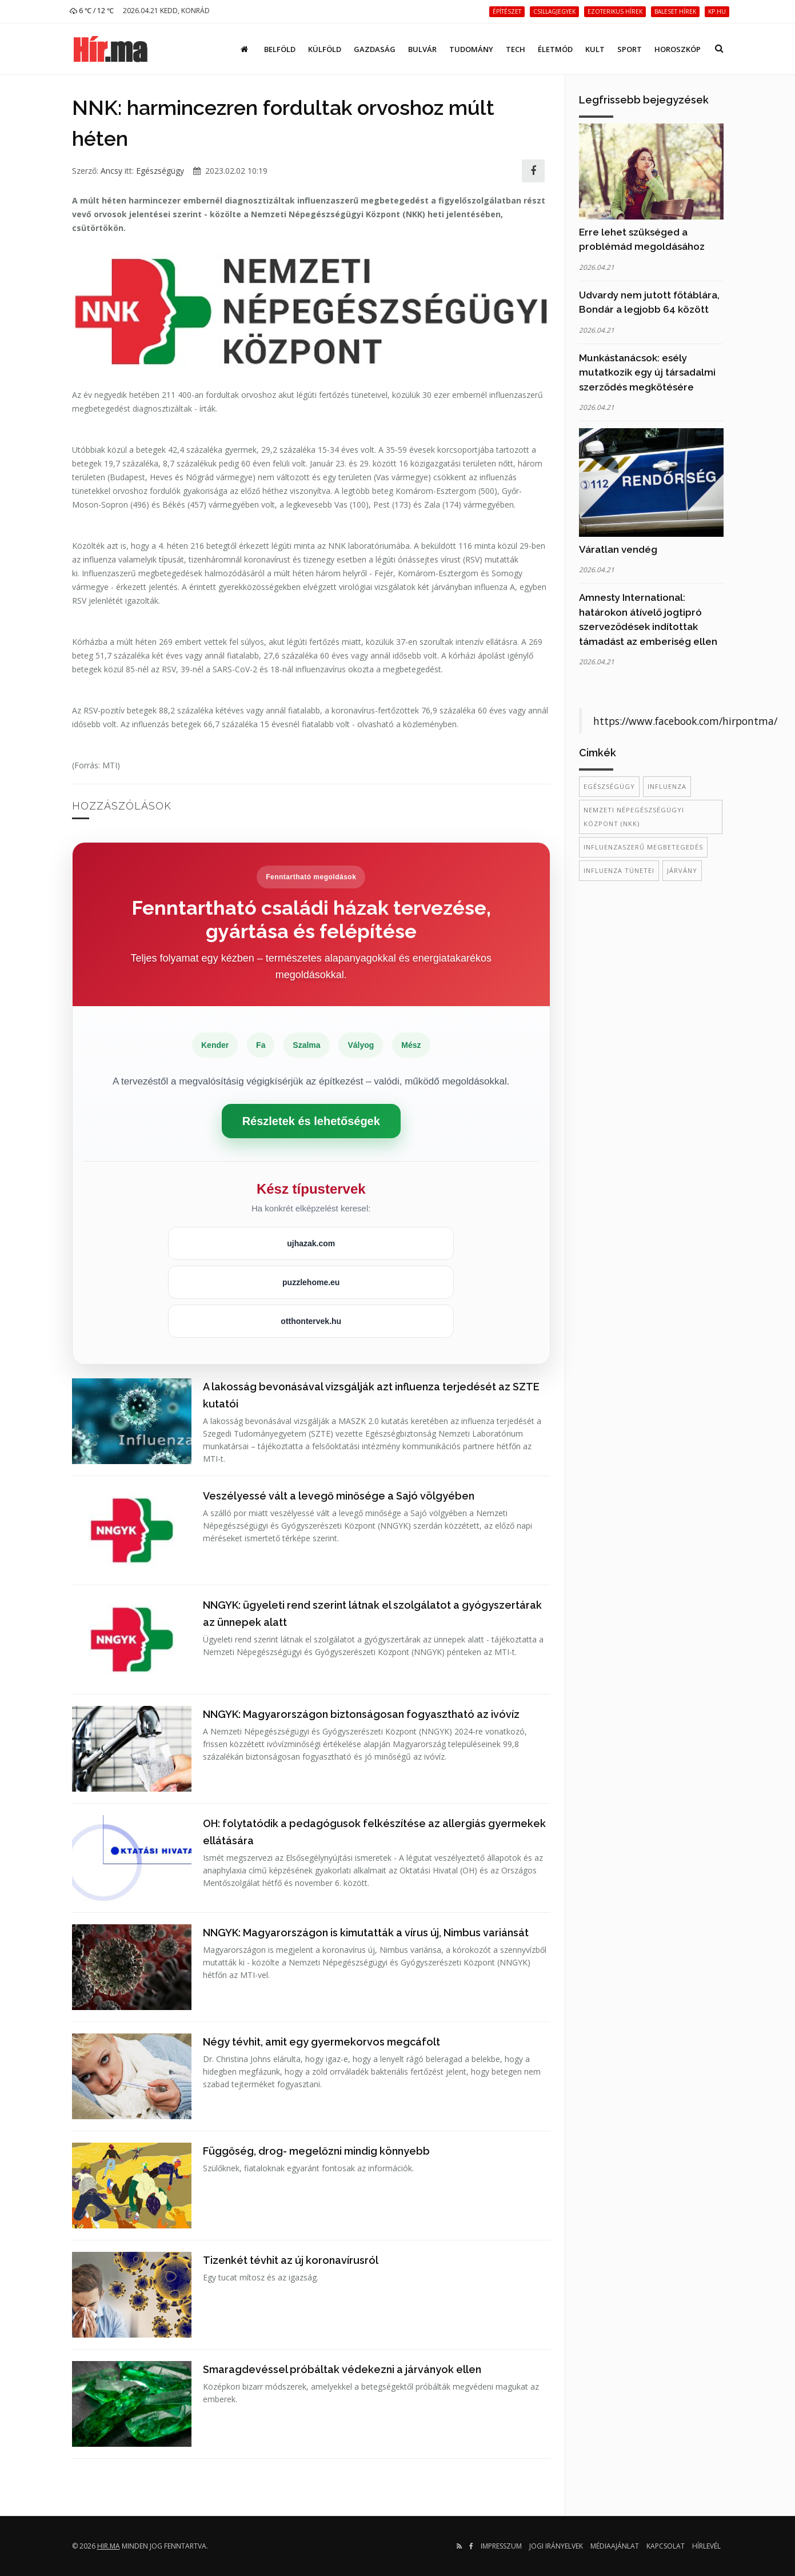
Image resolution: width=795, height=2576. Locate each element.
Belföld (279, 49)
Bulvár (422, 49)
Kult (595, 49)
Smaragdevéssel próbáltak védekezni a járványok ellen (342, 2369)
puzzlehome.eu (310, 1282)
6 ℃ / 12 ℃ (92, 10)
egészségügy (609, 786)
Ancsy (111, 170)
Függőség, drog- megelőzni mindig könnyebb (316, 2151)
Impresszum (501, 2546)
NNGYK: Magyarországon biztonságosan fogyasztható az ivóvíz (361, 1714)
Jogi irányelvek (556, 2546)
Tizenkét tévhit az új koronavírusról (290, 2260)
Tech (515, 49)
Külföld (324, 49)
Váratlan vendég (618, 549)
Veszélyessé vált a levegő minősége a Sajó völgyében (338, 1496)
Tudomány (471, 49)
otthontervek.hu (311, 1321)
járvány (682, 870)
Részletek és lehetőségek (311, 1121)
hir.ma (108, 2546)
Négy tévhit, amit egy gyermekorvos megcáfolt (321, 2042)
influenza (667, 786)
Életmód (555, 49)
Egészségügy (160, 170)
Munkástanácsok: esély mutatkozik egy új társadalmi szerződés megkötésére (647, 372)
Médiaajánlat (614, 2546)
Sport (629, 49)
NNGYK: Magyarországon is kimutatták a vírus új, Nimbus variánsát (366, 1933)
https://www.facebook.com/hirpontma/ (685, 721)
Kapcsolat (665, 2546)
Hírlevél (706, 2546)
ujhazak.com (311, 1243)
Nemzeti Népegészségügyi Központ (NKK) (634, 817)
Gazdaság (374, 49)
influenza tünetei (619, 870)
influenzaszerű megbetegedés (643, 847)
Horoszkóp (677, 49)
